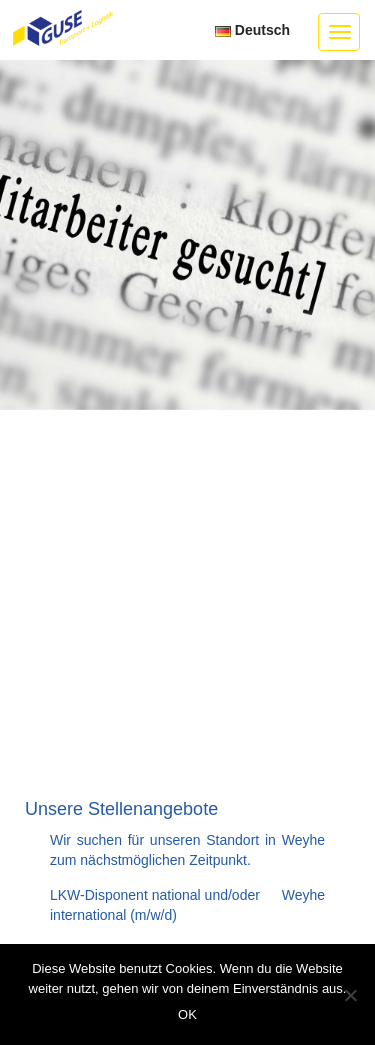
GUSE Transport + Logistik (63, 29)
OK (187, 1014)
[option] (187, 235)
